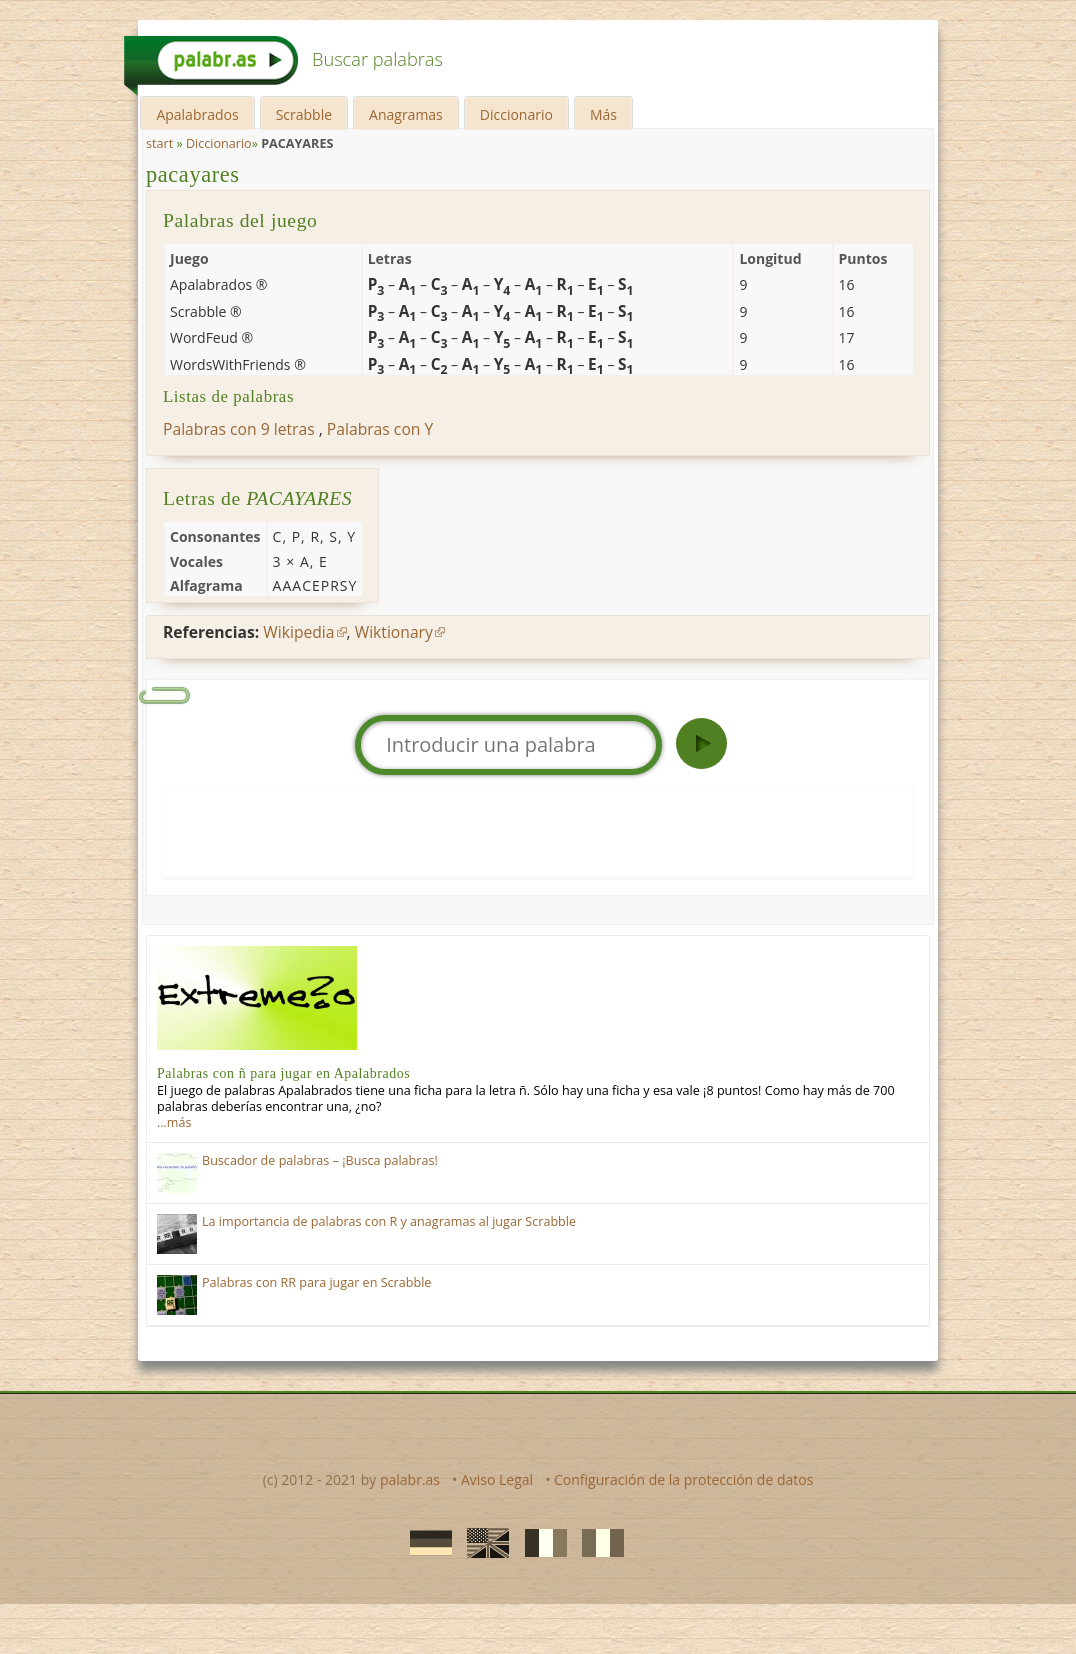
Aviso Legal (497, 1479)
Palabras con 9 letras (239, 429)
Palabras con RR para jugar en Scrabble (316, 1282)
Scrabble (304, 114)
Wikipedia (298, 632)
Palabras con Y (380, 429)
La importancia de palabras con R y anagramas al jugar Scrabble (389, 1221)
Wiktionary (394, 632)
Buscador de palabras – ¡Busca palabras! (320, 1160)
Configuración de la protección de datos (683, 1479)
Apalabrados (197, 114)
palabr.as (410, 1479)
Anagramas (406, 114)
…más (174, 1122)
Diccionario (516, 114)
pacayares (193, 174)
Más (603, 114)
